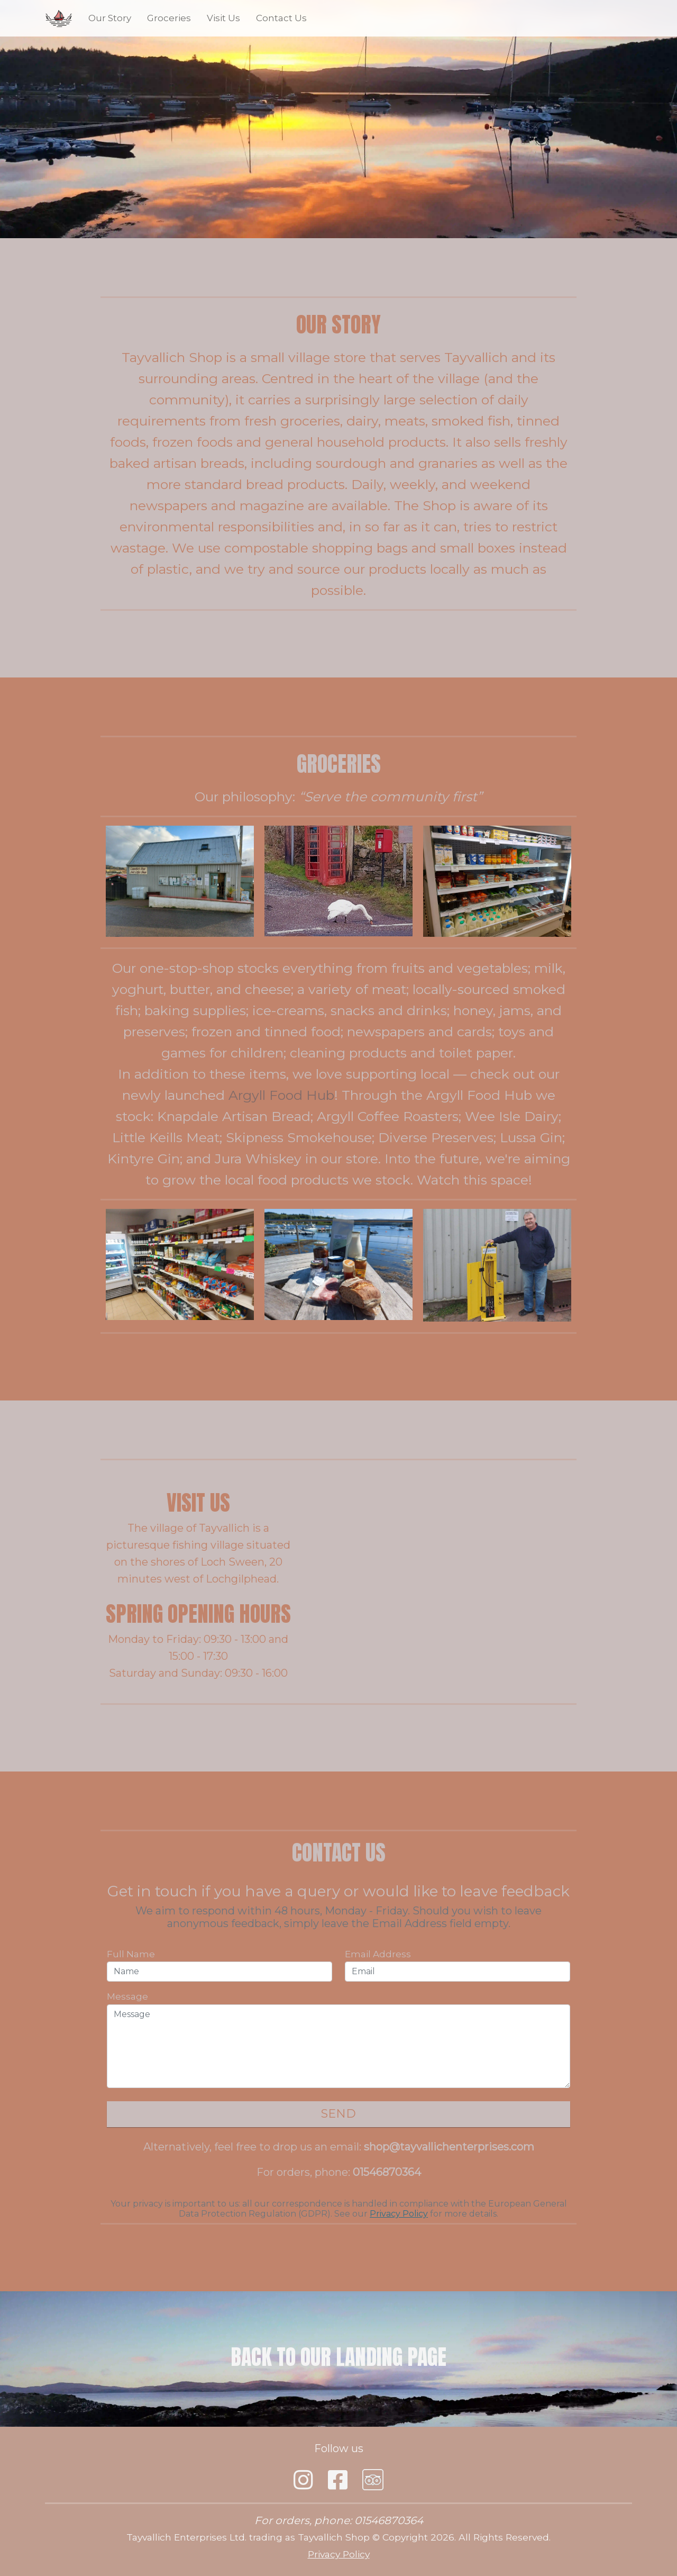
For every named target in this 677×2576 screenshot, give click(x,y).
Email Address (378, 1954)
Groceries (169, 18)
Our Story (109, 18)
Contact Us (281, 18)
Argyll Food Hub (281, 1095)
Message (127, 1996)
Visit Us (223, 18)
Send (338, 2114)
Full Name (131, 1954)
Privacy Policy (399, 2214)
